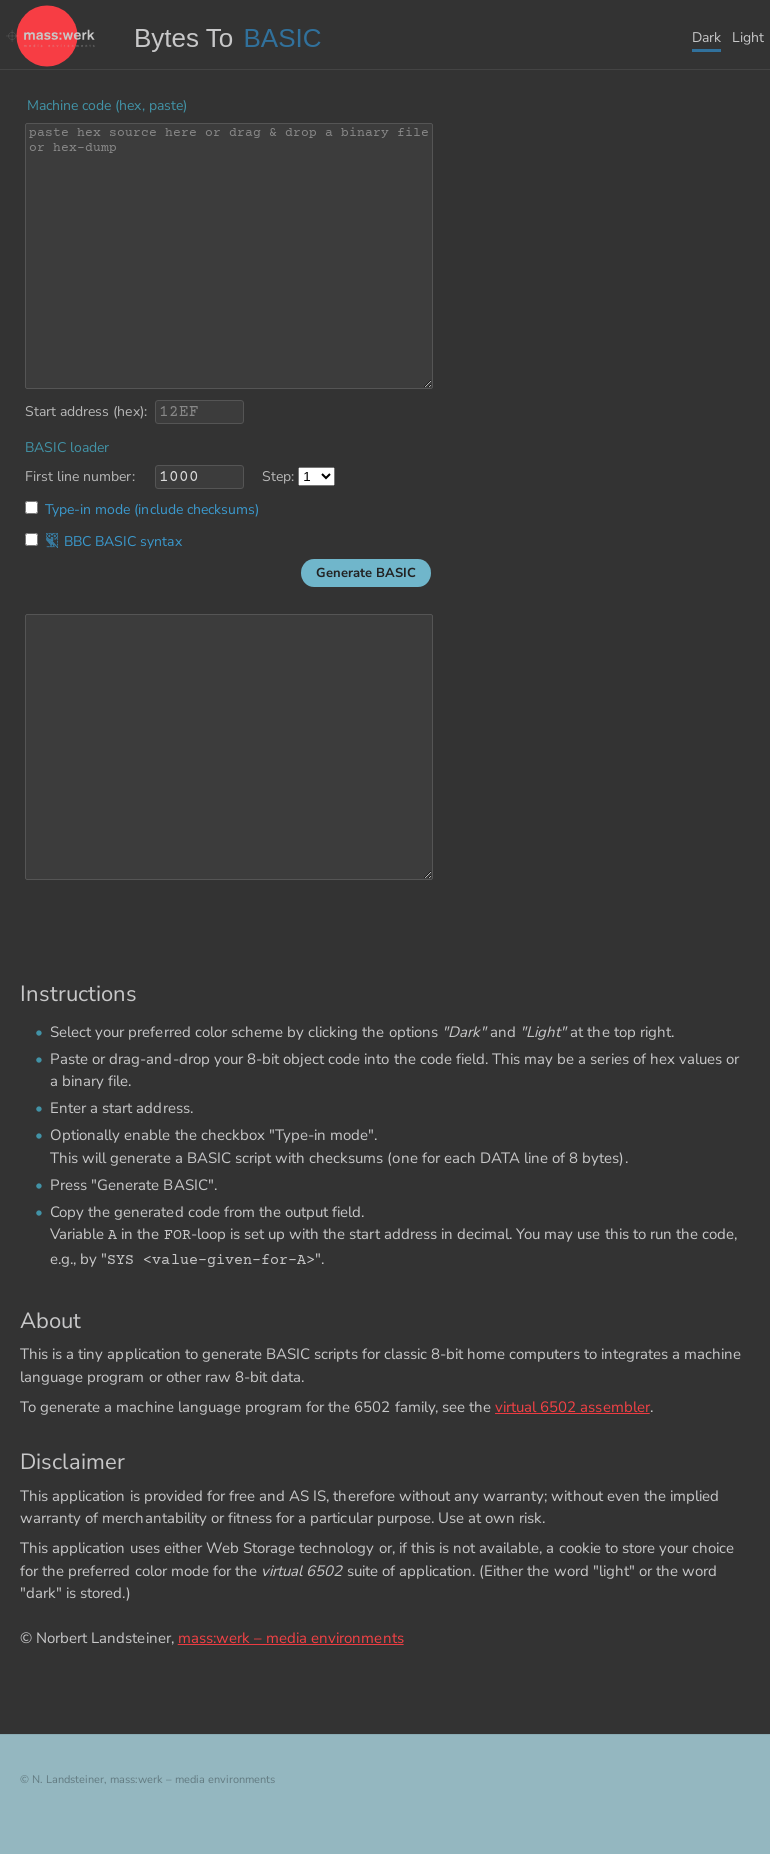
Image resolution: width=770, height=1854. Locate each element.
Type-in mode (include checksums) (152, 509)
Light (748, 37)
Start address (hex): (86, 411)
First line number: (80, 476)
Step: (278, 476)
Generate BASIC (366, 573)
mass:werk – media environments (291, 1638)
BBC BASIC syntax (114, 541)
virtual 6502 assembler (572, 1407)
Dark (706, 37)
